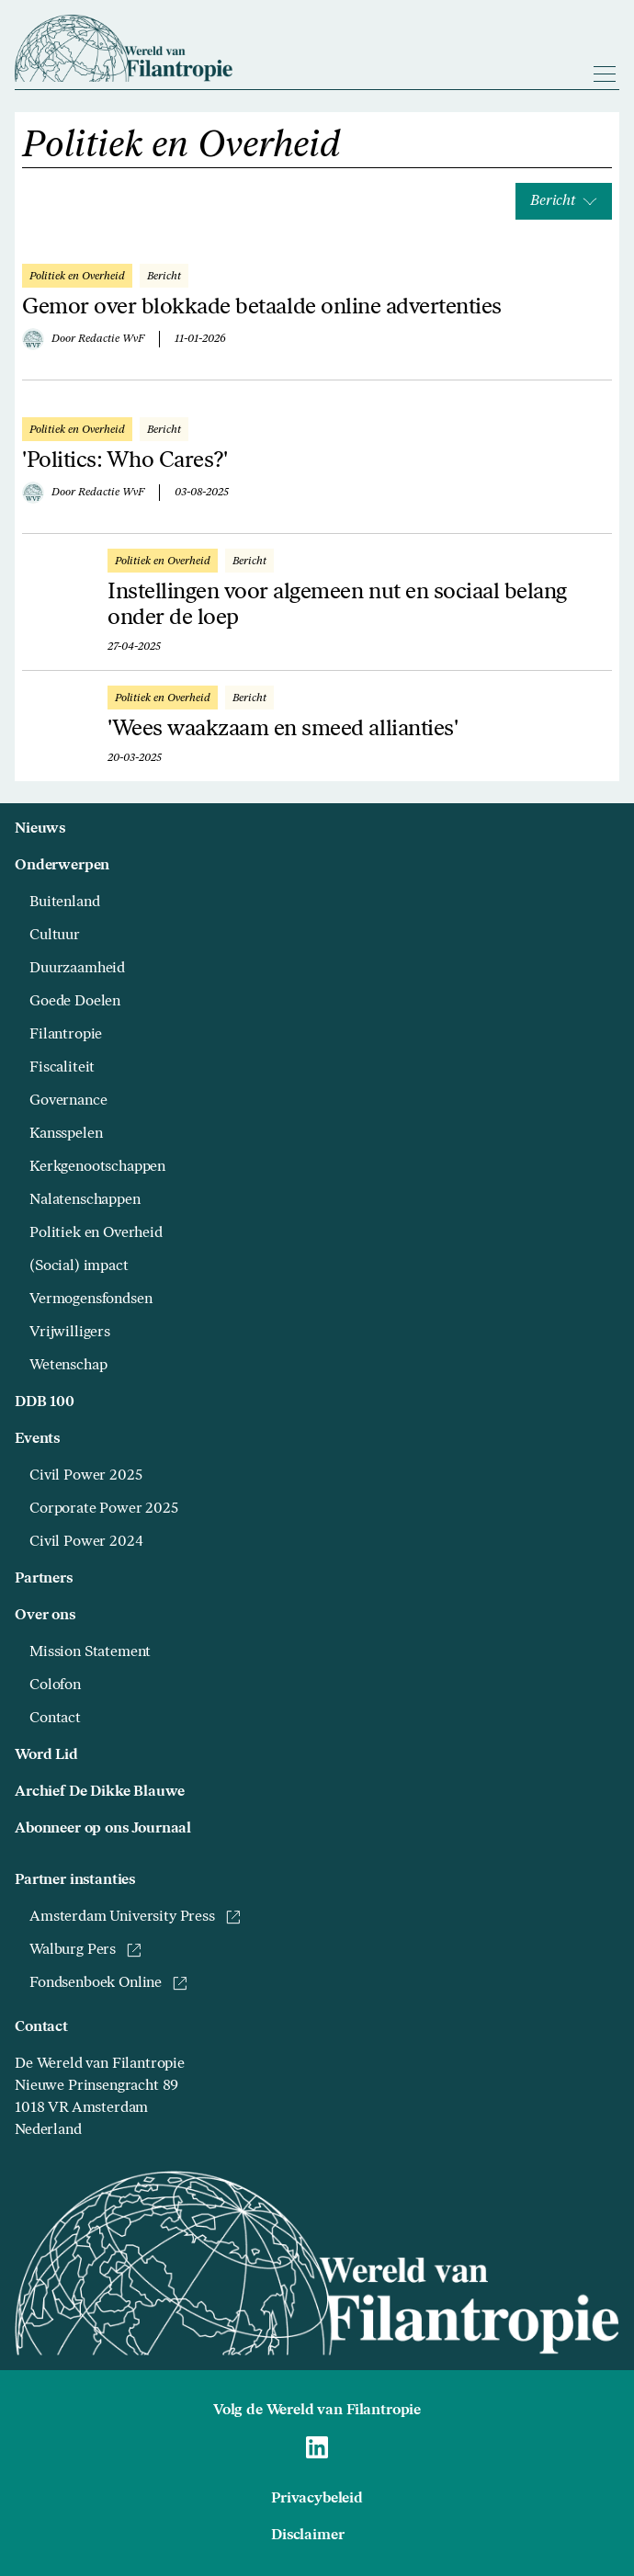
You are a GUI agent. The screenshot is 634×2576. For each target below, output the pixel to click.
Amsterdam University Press (135, 1917)
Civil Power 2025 (85, 1476)
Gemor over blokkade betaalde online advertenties (262, 308)
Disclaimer (307, 2535)
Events (37, 1439)
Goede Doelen (74, 1001)
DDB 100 (44, 1402)
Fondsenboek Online (108, 1983)
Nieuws (40, 829)
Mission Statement (90, 1652)
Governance (68, 1101)
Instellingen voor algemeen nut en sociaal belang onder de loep (337, 606)
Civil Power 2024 (85, 1542)
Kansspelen (65, 1134)
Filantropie (65, 1034)
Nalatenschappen (85, 1200)
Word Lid (46, 1755)
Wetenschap (68, 1365)
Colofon (55, 1685)
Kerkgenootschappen (97, 1167)
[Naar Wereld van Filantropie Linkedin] (317, 2447)
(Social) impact (79, 1266)
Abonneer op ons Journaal (103, 1828)
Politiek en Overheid (96, 1233)
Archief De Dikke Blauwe (100, 1792)
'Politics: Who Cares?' (124, 461)
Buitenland (64, 902)
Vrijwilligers (69, 1332)
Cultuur (54, 935)
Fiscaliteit (62, 1068)
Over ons (45, 1615)
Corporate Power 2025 (103, 1509)
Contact (55, 1718)
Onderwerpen (62, 865)
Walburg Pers (85, 1950)
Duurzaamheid (77, 968)
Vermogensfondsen (90, 1299)
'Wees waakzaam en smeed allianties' (283, 730)
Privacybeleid (317, 2498)
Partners (44, 1579)
